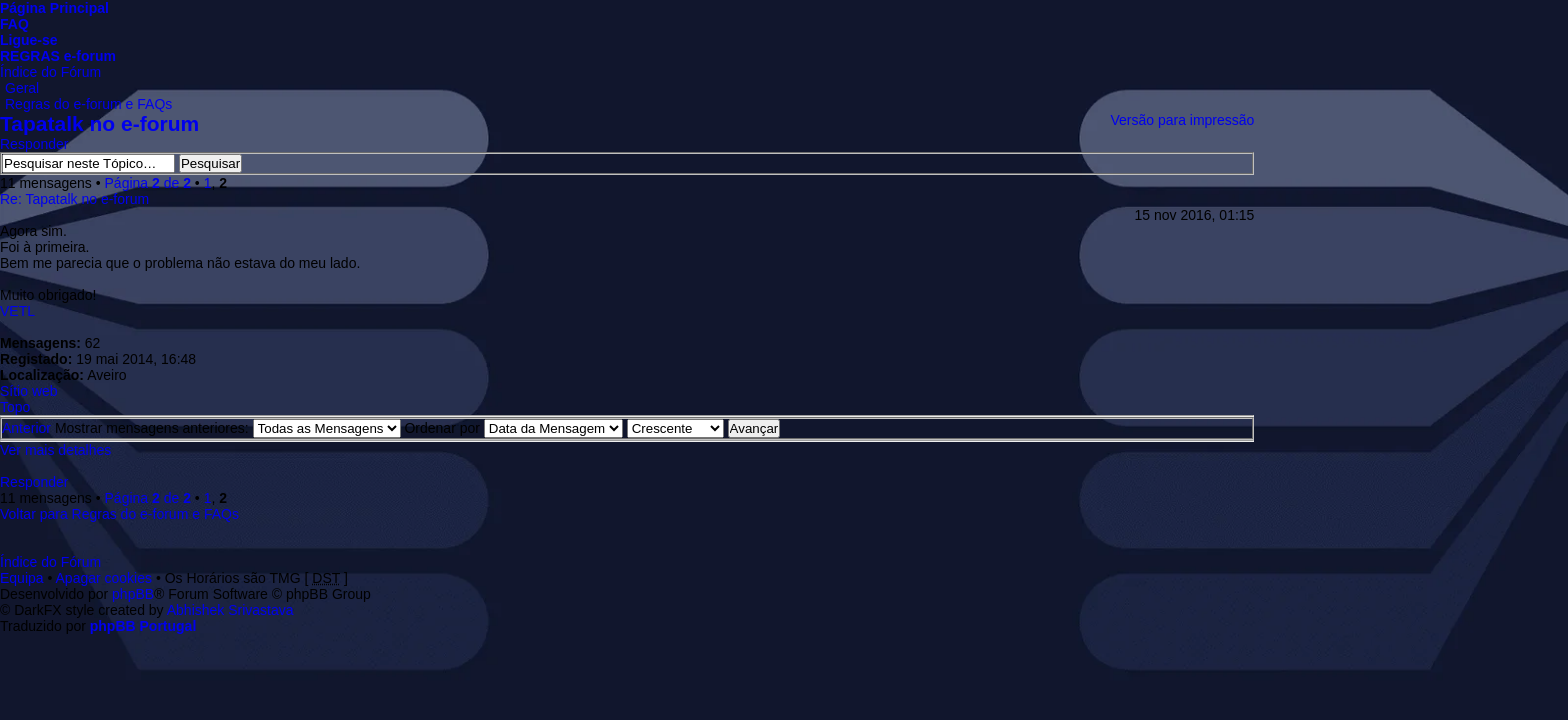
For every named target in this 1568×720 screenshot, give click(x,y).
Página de (148, 183)
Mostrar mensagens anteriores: (228, 428)
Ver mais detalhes (55, 450)
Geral (22, 88)
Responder (34, 144)
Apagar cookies (104, 578)
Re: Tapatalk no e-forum (74, 199)
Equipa (22, 578)
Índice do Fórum (50, 72)
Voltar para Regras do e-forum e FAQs (119, 514)
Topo (15, 407)
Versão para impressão (1182, 120)
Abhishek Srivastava (230, 610)
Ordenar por (513, 428)
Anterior (26, 428)
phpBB (133, 594)
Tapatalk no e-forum (99, 123)
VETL (17, 311)
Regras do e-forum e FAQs (88, 104)
